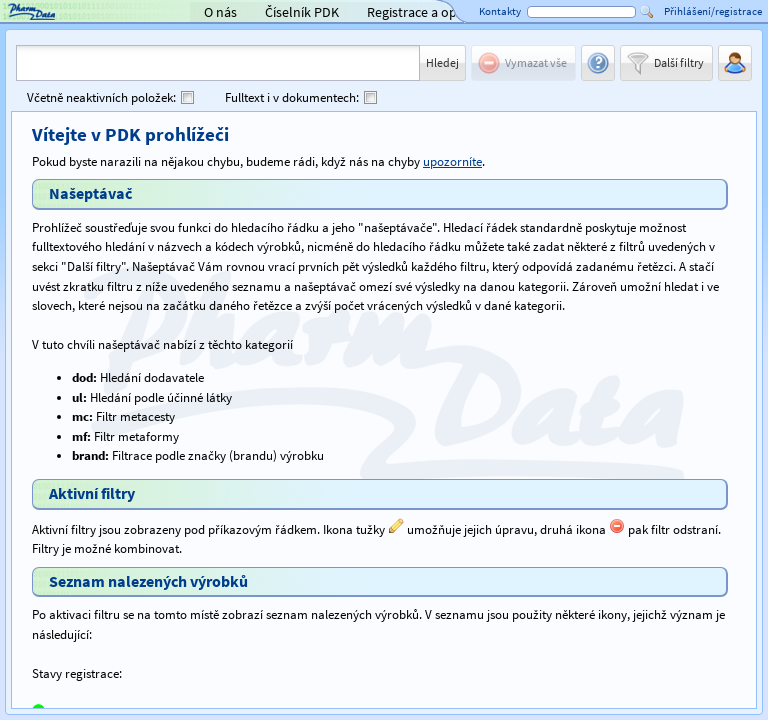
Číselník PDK (302, 12)
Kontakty (500, 11)
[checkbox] (187, 97)
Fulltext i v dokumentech (292, 97)
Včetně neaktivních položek (101, 97)
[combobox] (218, 63)
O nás (220, 12)
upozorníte (452, 161)
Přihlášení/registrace (713, 11)
